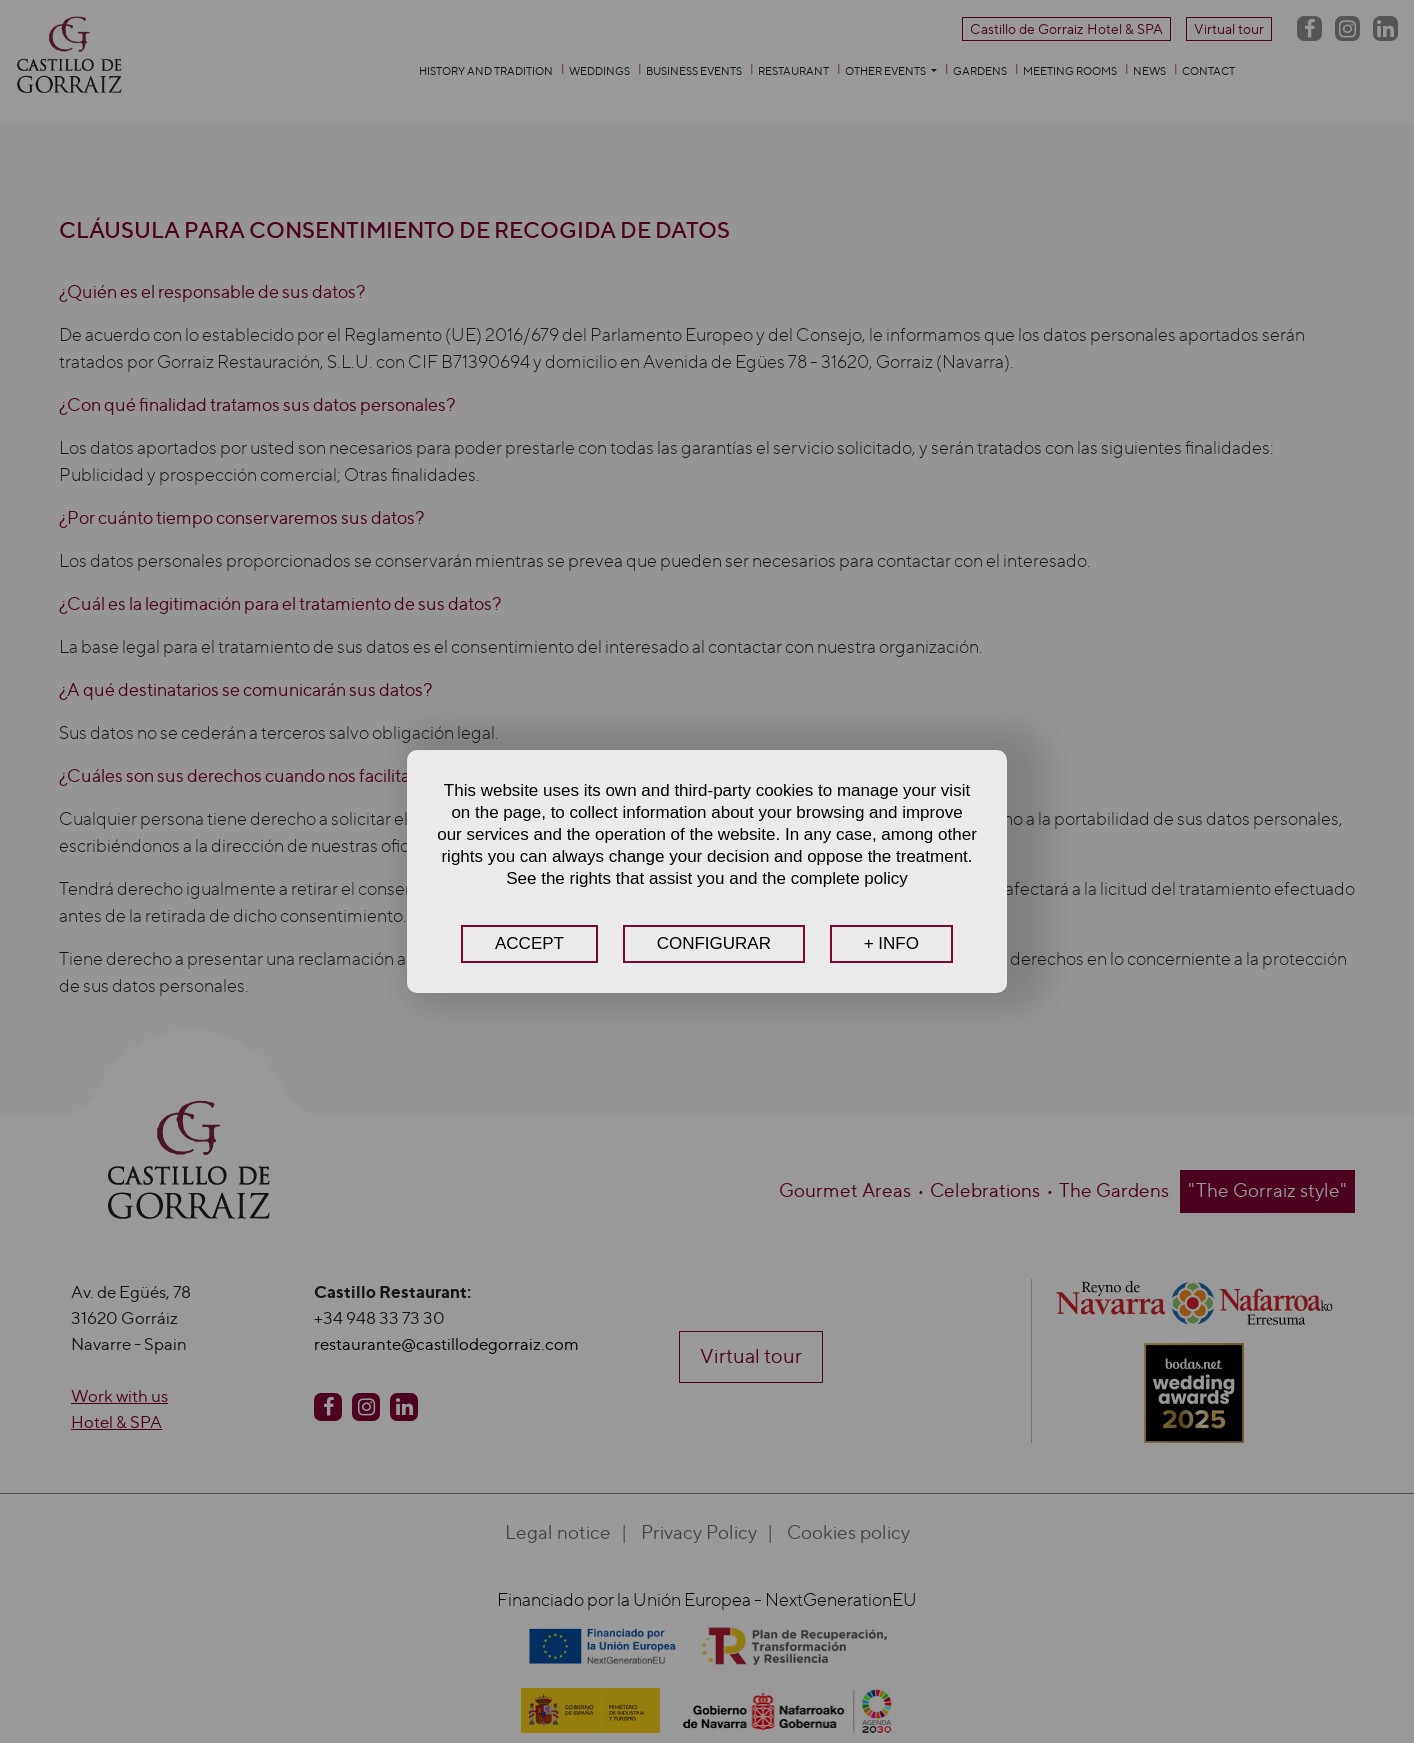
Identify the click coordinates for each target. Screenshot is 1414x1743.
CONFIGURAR (714, 943)
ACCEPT (529, 943)
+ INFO (891, 943)
